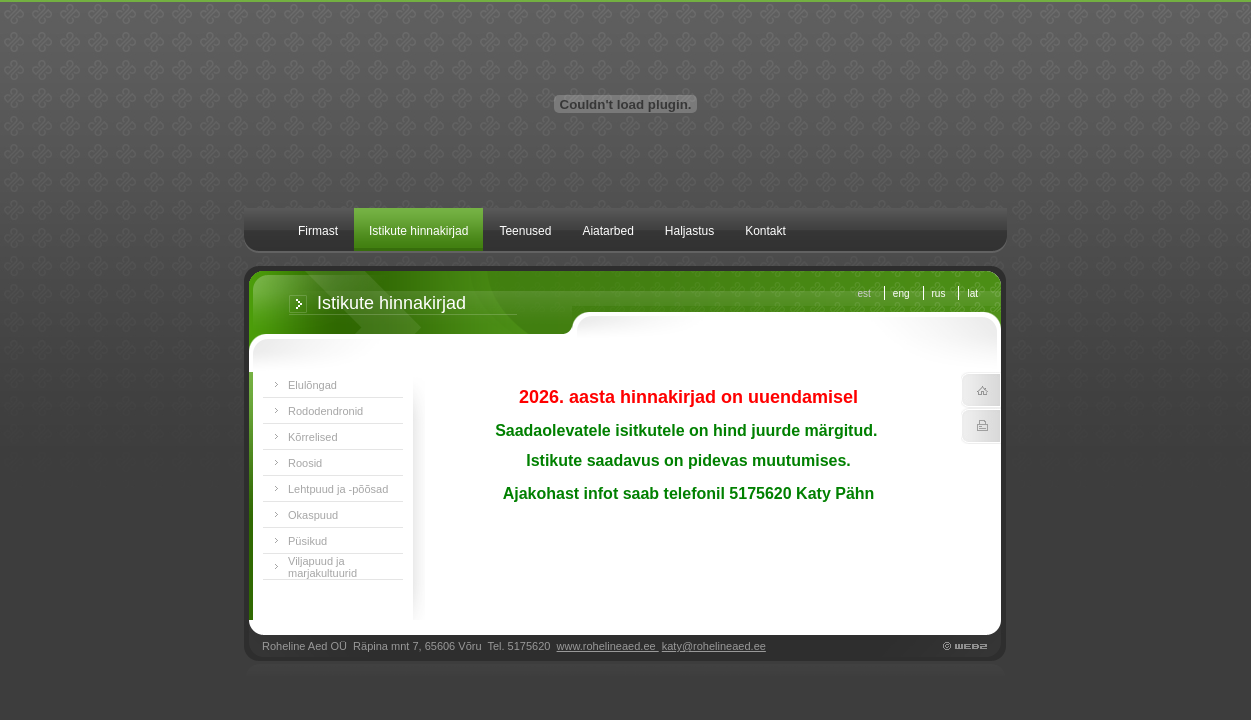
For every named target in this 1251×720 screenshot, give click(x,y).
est (864, 293)
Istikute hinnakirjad (418, 231)
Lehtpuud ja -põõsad (338, 489)
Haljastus (689, 231)
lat (972, 293)
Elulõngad (312, 385)
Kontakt (765, 231)
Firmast (318, 231)
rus (939, 293)
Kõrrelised (313, 437)
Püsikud (307, 541)
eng (901, 293)
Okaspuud (313, 515)
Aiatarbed (607, 231)
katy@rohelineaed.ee (714, 646)
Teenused (525, 231)
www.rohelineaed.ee (608, 646)
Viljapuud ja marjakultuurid (322, 567)
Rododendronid (325, 411)
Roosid (305, 463)
